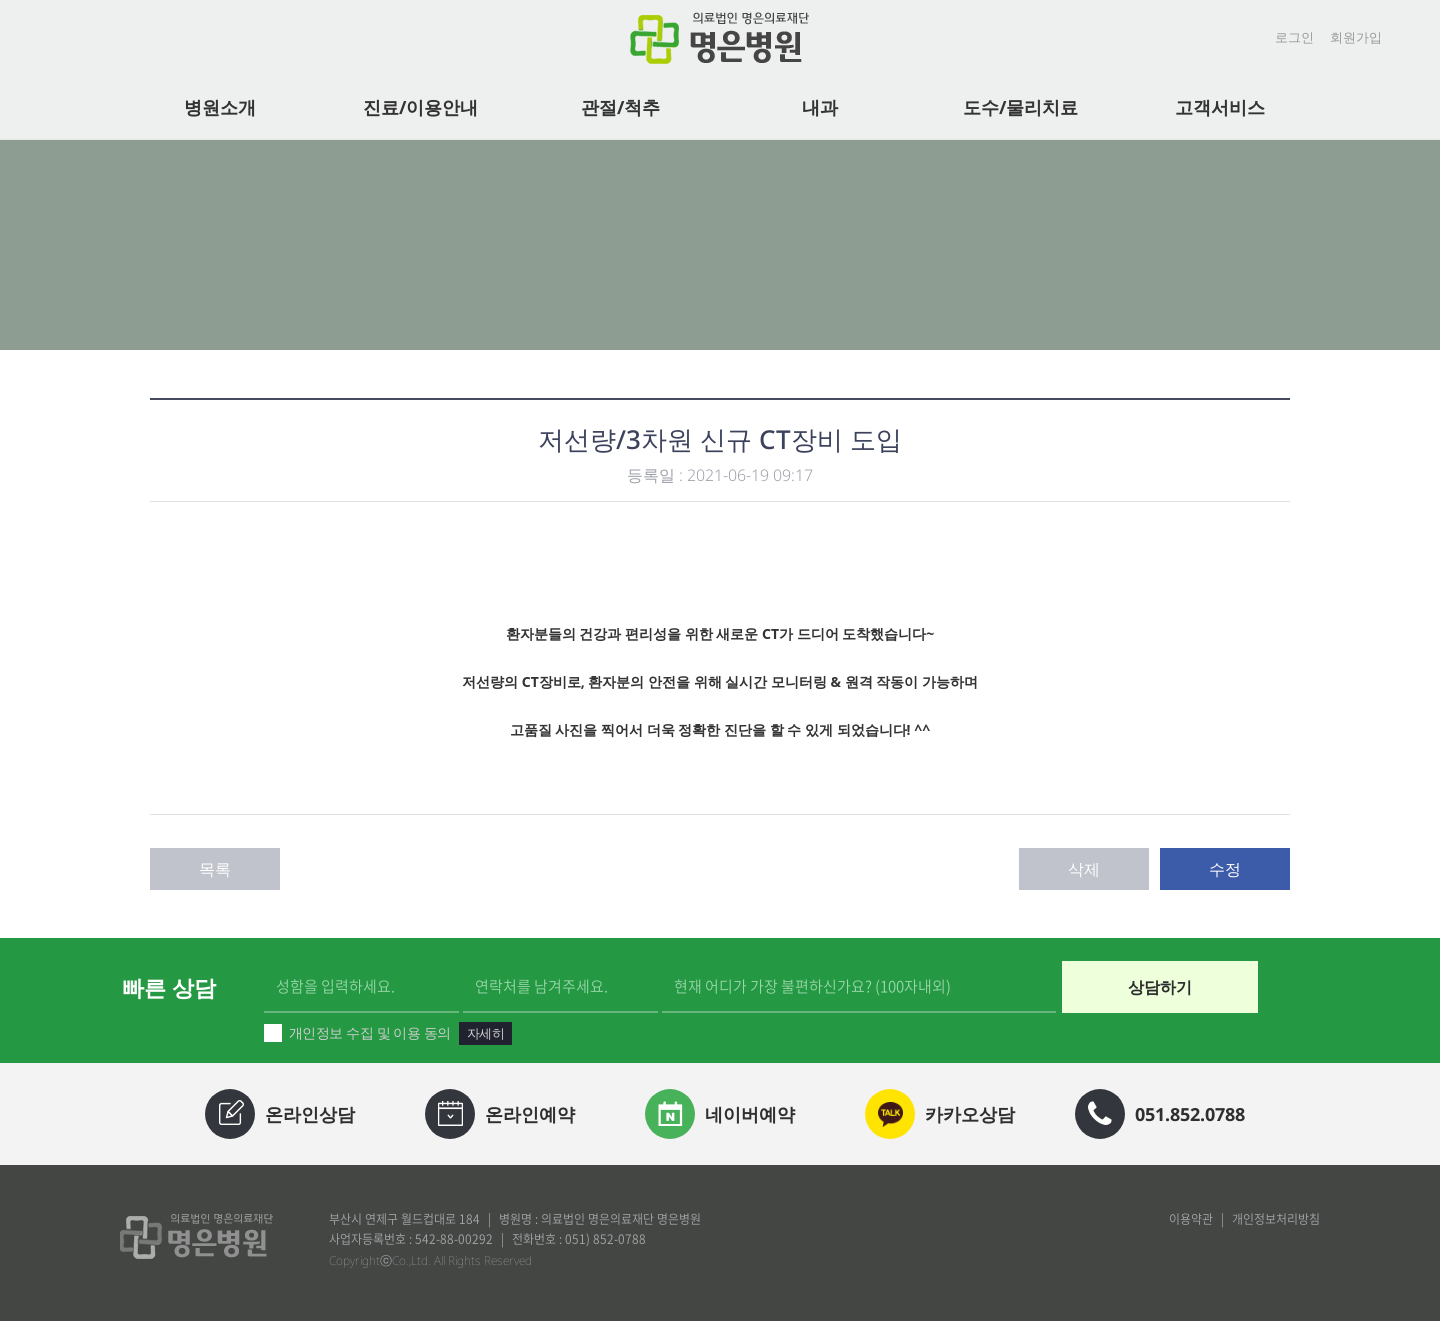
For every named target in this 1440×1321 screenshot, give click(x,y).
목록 (215, 869)
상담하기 (1160, 987)
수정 (1225, 869)
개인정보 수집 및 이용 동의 (388, 1033)
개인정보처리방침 (1276, 1219)
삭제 (1084, 869)
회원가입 (1356, 37)
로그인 (1294, 37)
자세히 (485, 1033)
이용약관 (1191, 1219)
